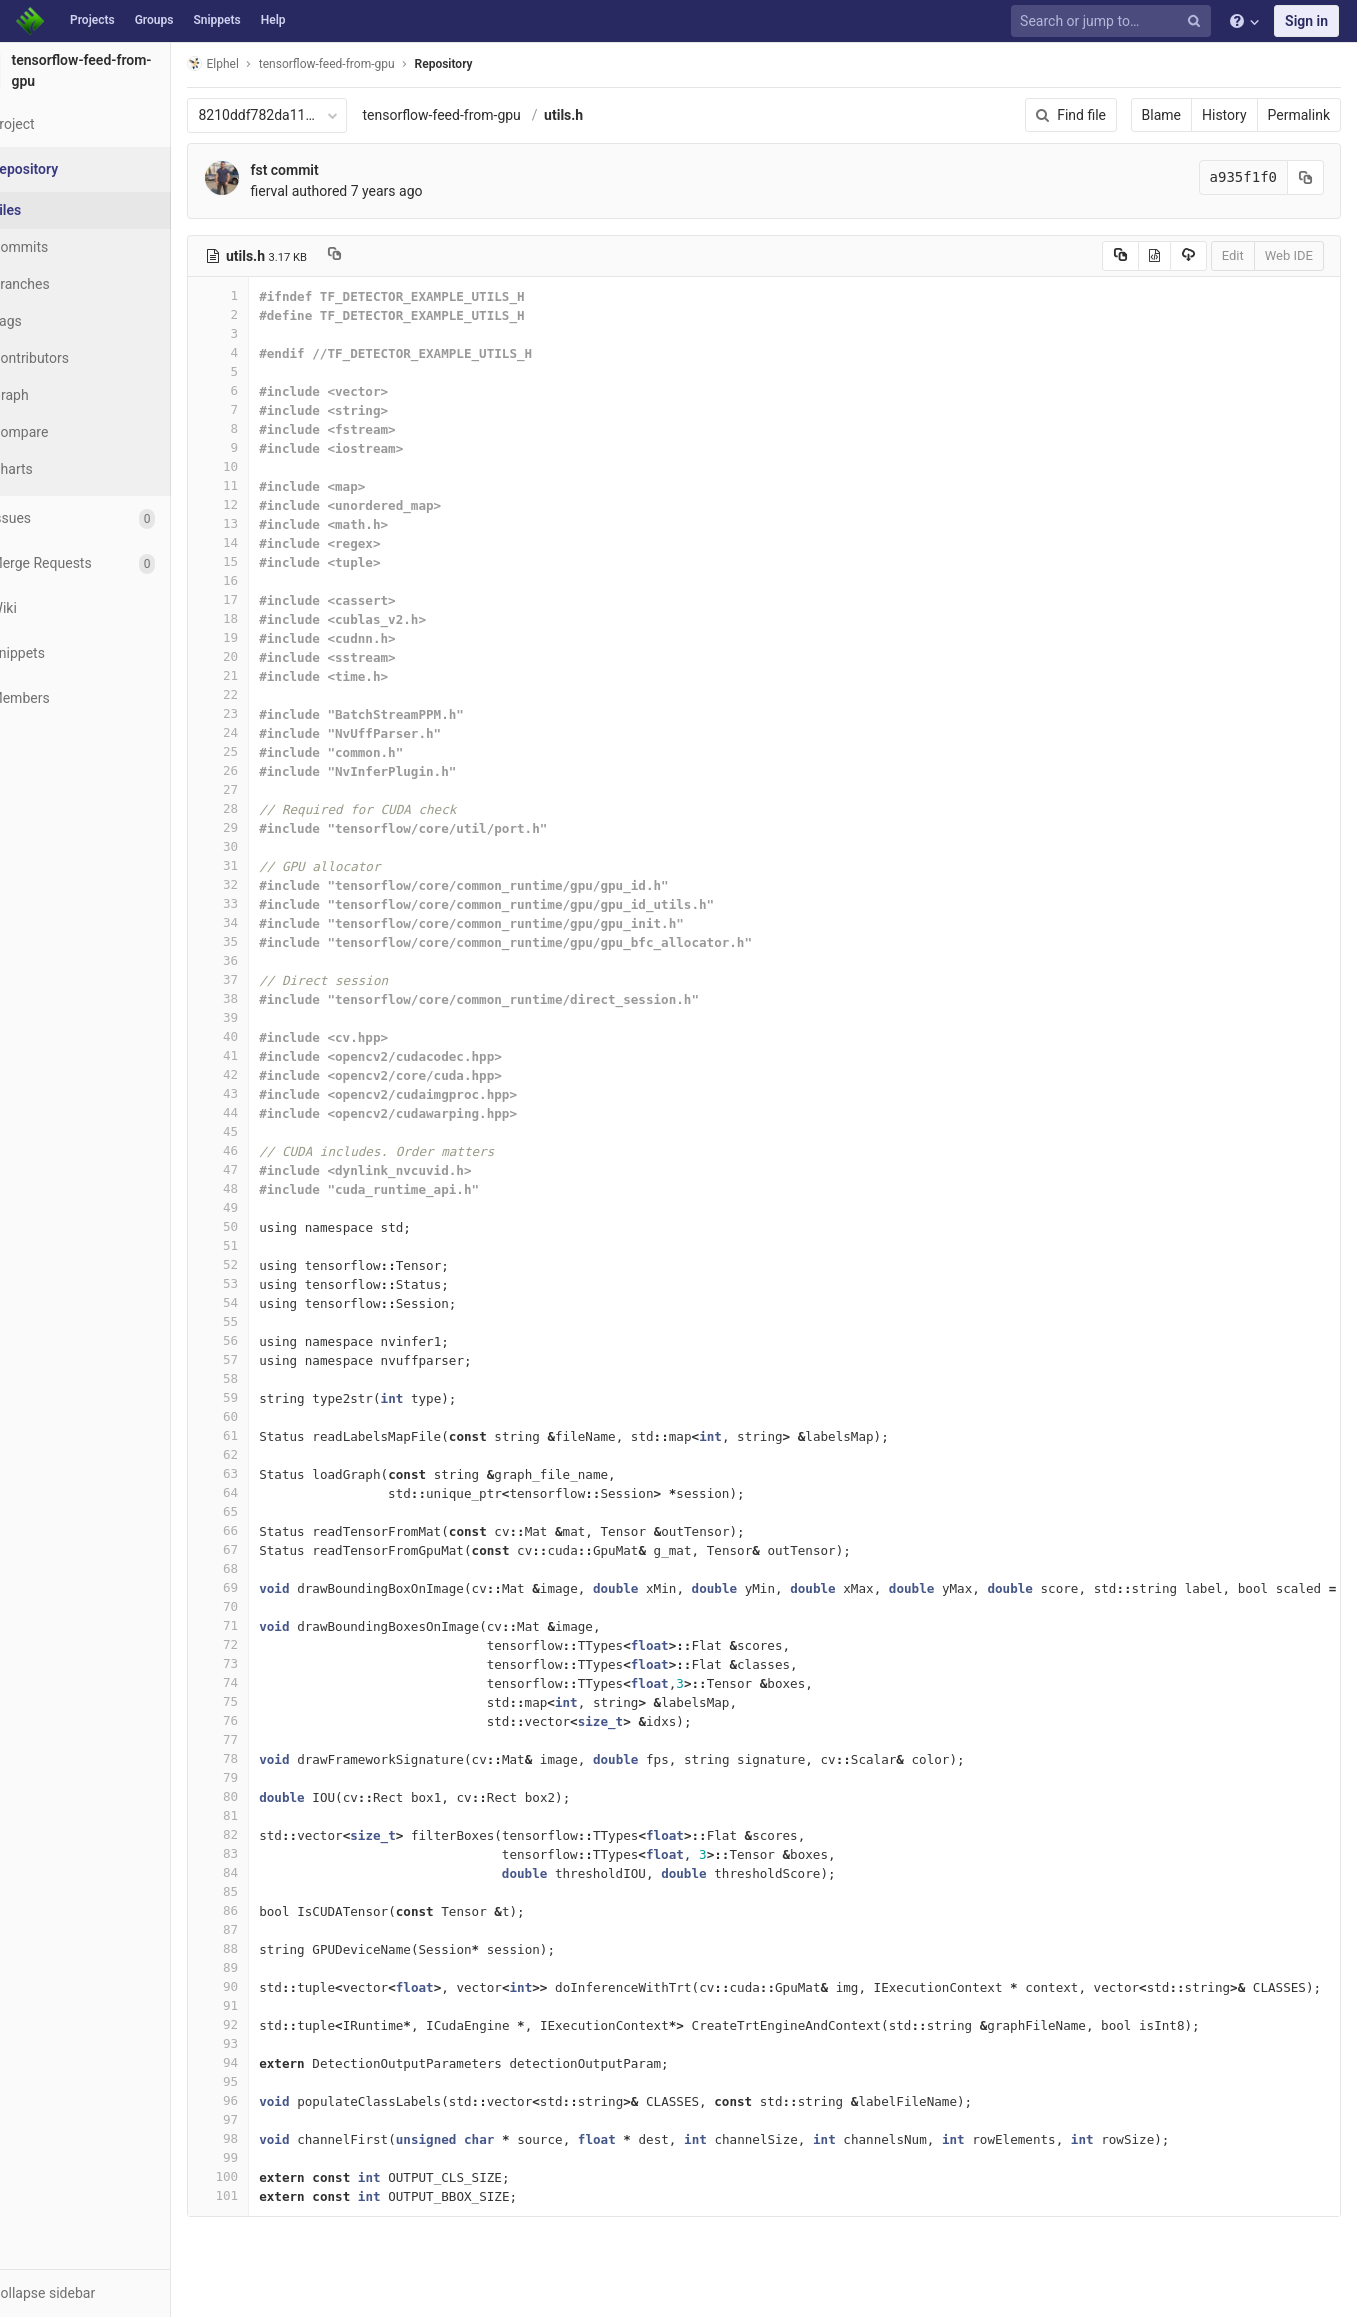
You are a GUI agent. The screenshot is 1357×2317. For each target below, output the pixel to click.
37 (267, 979)
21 (267, 675)
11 (267, 485)
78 (267, 1758)
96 (267, 2100)
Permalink (1299, 115)
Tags (55, 321)
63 (267, 1473)
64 (267, 1492)
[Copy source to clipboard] (1120, 256)
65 (267, 1511)
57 (267, 1359)
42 (267, 1074)
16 (267, 580)
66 (267, 1530)
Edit (1233, 255)
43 (267, 1093)
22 (267, 694)
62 (267, 1454)
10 (267, 466)
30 (267, 846)
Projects (92, 20)
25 (267, 751)
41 (267, 1055)
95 (267, 2081)
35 (267, 941)
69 (267, 1587)
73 (267, 1663)
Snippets (216, 20)
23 (267, 713)
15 (267, 561)
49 (267, 1207)
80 (267, 1796)
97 (267, 2119)
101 (267, 2195)
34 (267, 922)
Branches (69, 284)
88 (267, 1948)
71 (267, 1625)
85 (267, 1891)
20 (267, 656)
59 (267, 1397)
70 (267, 1606)
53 (267, 1283)
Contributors (79, 358)
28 (267, 808)
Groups (154, 20)
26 (267, 770)
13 (267, 523)
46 (267, 1150)
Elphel (261, 63)
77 (267, 1739)
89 (267, 1967)
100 (267, 2176)
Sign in (1306, 21)
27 (267, 789)
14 (267, 542)
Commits (68, 247)
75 (267, 1701)
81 (267, 1815)
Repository (492, 64)
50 (267, 1226)
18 (267, 618)
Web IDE (1289, 255)
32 (267, 884)
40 (267, 1036)
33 (267, 903)
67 (267, 1549)
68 (267, 1568)
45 (267, 1131)
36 (267, 960)
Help (273, 20)
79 (267, 1777)
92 (267, 2024)
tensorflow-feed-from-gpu (490, 115)
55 (267, 1321)
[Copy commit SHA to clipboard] (1306, 177)
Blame (1161, 115)
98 (267, 2138)
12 (267, 504)
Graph (58, 395)
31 (267, 865)
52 (267, 1264)
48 (267, 1188)
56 (267, 1340)
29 (267, 827)
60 (267, 1416)
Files (55, 210)
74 (267, 1682)
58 (267, 1378)
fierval (318, 191)
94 (267, 2062)
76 (267, 1720)
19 (267, 637)
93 (267, 2043)
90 (267, 1986)
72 (267, 1644)
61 (267, 1435)
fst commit (333, 170)
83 (267, 1853)
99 (267, 2157)
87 (267, 1929)
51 (267, 1245)
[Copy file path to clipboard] (383, 256)
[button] (109, 2293)
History (1224, 115)
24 (267, 732)
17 (267, 599)
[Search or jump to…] (1114, 21)
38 (267, 998)
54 (267, 1302)
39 (267, 1017)
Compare (68, 432)
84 (267, 1872)
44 (267, 1112)
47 (267, 1169)
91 (267, 2005)
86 (267, 1910)
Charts (60, 469)
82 (267, 1834)
